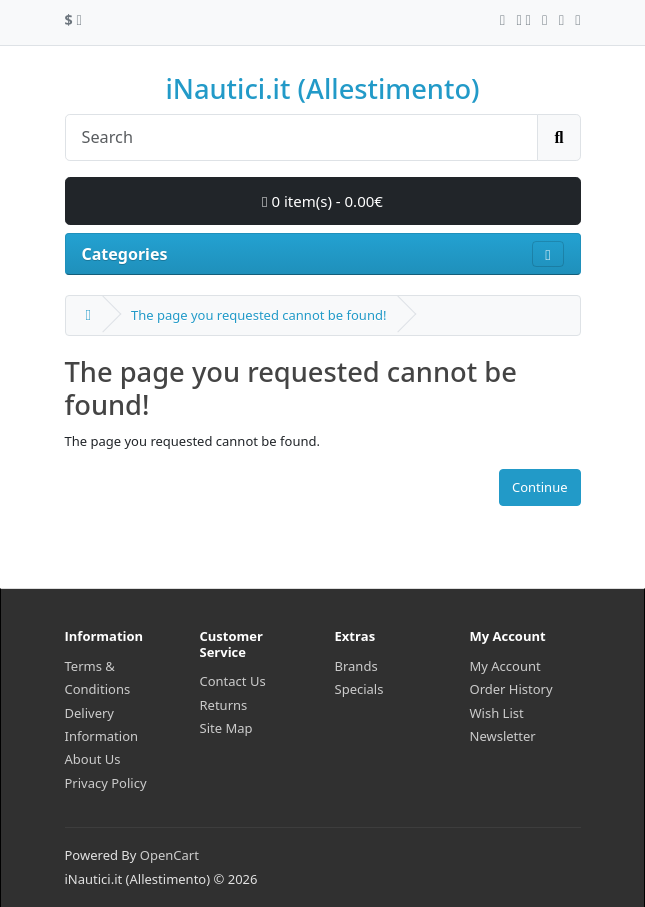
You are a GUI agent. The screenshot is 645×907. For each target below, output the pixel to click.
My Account (505, 666)
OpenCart (169, 855)
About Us (93, 759)
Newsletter (503, 736)
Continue (540, 487)
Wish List (497, 713)
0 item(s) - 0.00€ (322, 201)
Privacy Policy (106, 783)
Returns (224, 705)
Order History (511, 689)
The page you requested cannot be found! (258, 315)
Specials (359, 689)
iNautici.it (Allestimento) (322, 88)
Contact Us (233, 681)
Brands (356, 666)
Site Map (226, 728)
